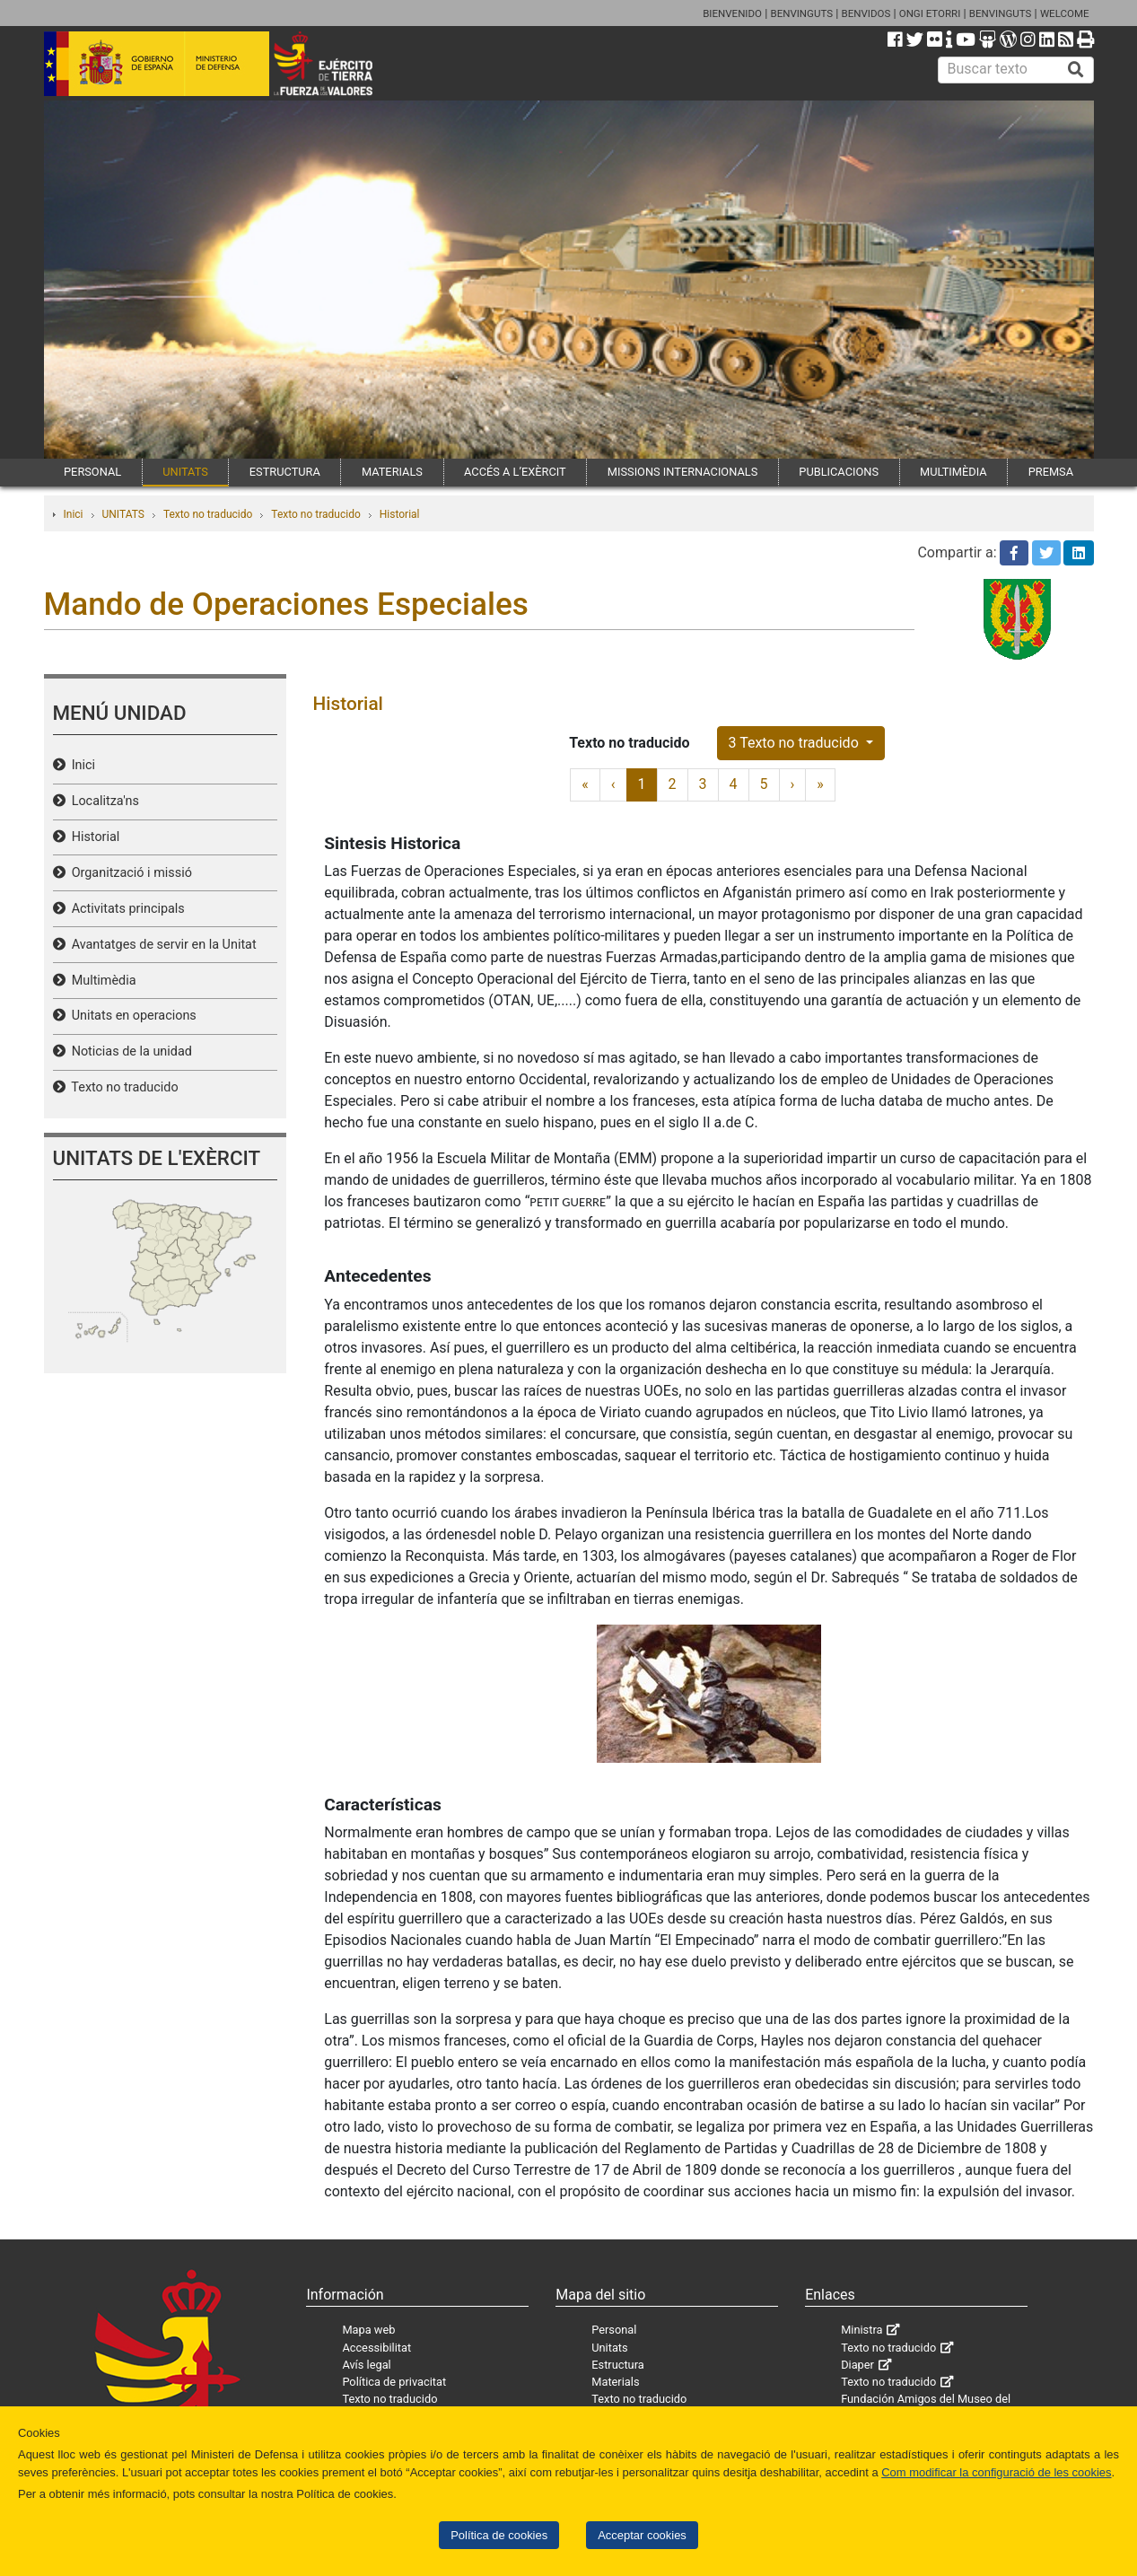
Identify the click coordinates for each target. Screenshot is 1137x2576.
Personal (613, 2329)
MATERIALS (392, 471)
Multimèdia (101, 980)
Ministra (861, 2329)
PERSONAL (92, 471)
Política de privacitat (394, 2381)
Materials (615, 2381)
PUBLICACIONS (839, 471)
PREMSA (1050, 471)
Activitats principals (125, 908)
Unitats (609, 2347)
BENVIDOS (866, 13)
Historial (400, 514)
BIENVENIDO (732, 13)
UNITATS (185, 471)
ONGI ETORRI (930, 13)
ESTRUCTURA (284, 471)
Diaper (857, 2364)
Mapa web (368, 2329)
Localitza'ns (102, 801)
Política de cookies (498, 2535)
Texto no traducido (207, 514)
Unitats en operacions (131, 1015)
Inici (73, 514)
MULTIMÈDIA (953, 471)
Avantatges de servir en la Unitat (161, 944)
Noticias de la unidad (129, 1051)
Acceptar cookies (642, 2535)
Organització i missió (129, 873)
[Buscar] (1076, 70)
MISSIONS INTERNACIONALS (682, 471)
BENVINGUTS (801, 13)
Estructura (617, 2364)
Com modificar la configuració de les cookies (996, 2472)
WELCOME (1064, 13)
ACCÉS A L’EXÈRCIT (515, 471)
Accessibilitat (376, 2347)
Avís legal (366, 2364)
